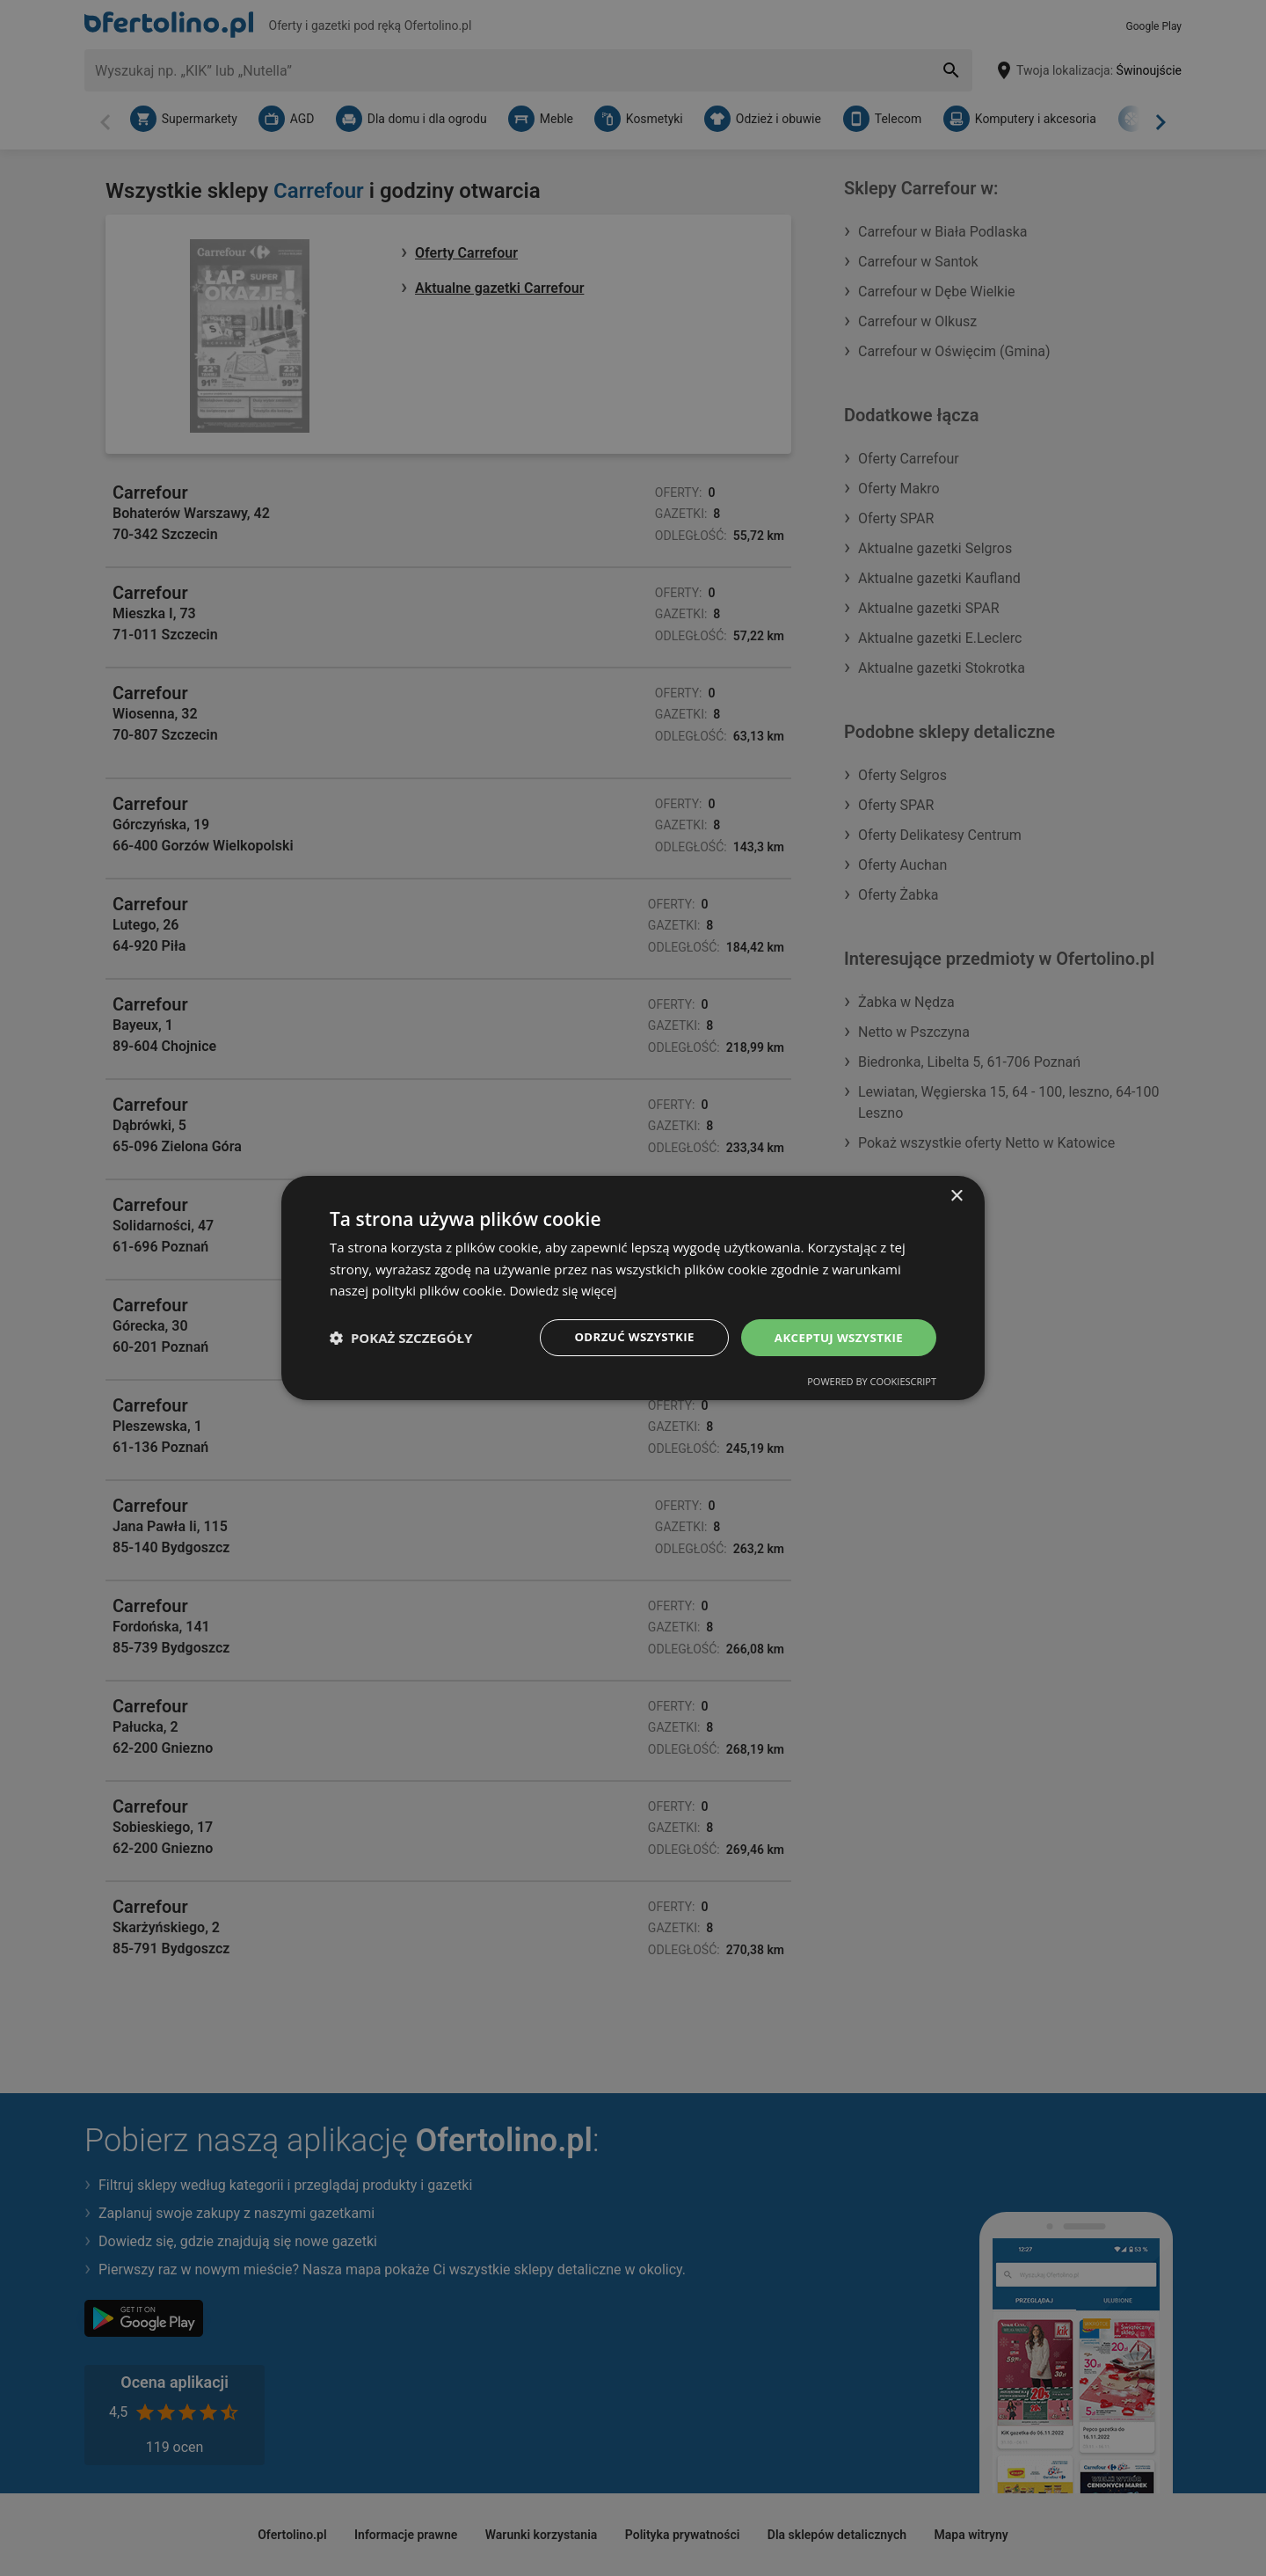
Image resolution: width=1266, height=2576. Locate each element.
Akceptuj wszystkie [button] (835, 1337)
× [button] (956, 1194)
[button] (401, 1338)
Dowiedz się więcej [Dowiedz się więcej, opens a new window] (566, 1289)
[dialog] (633, 1287)
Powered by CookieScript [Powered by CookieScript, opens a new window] (871, 1383)
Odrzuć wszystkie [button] (624, 1337)
